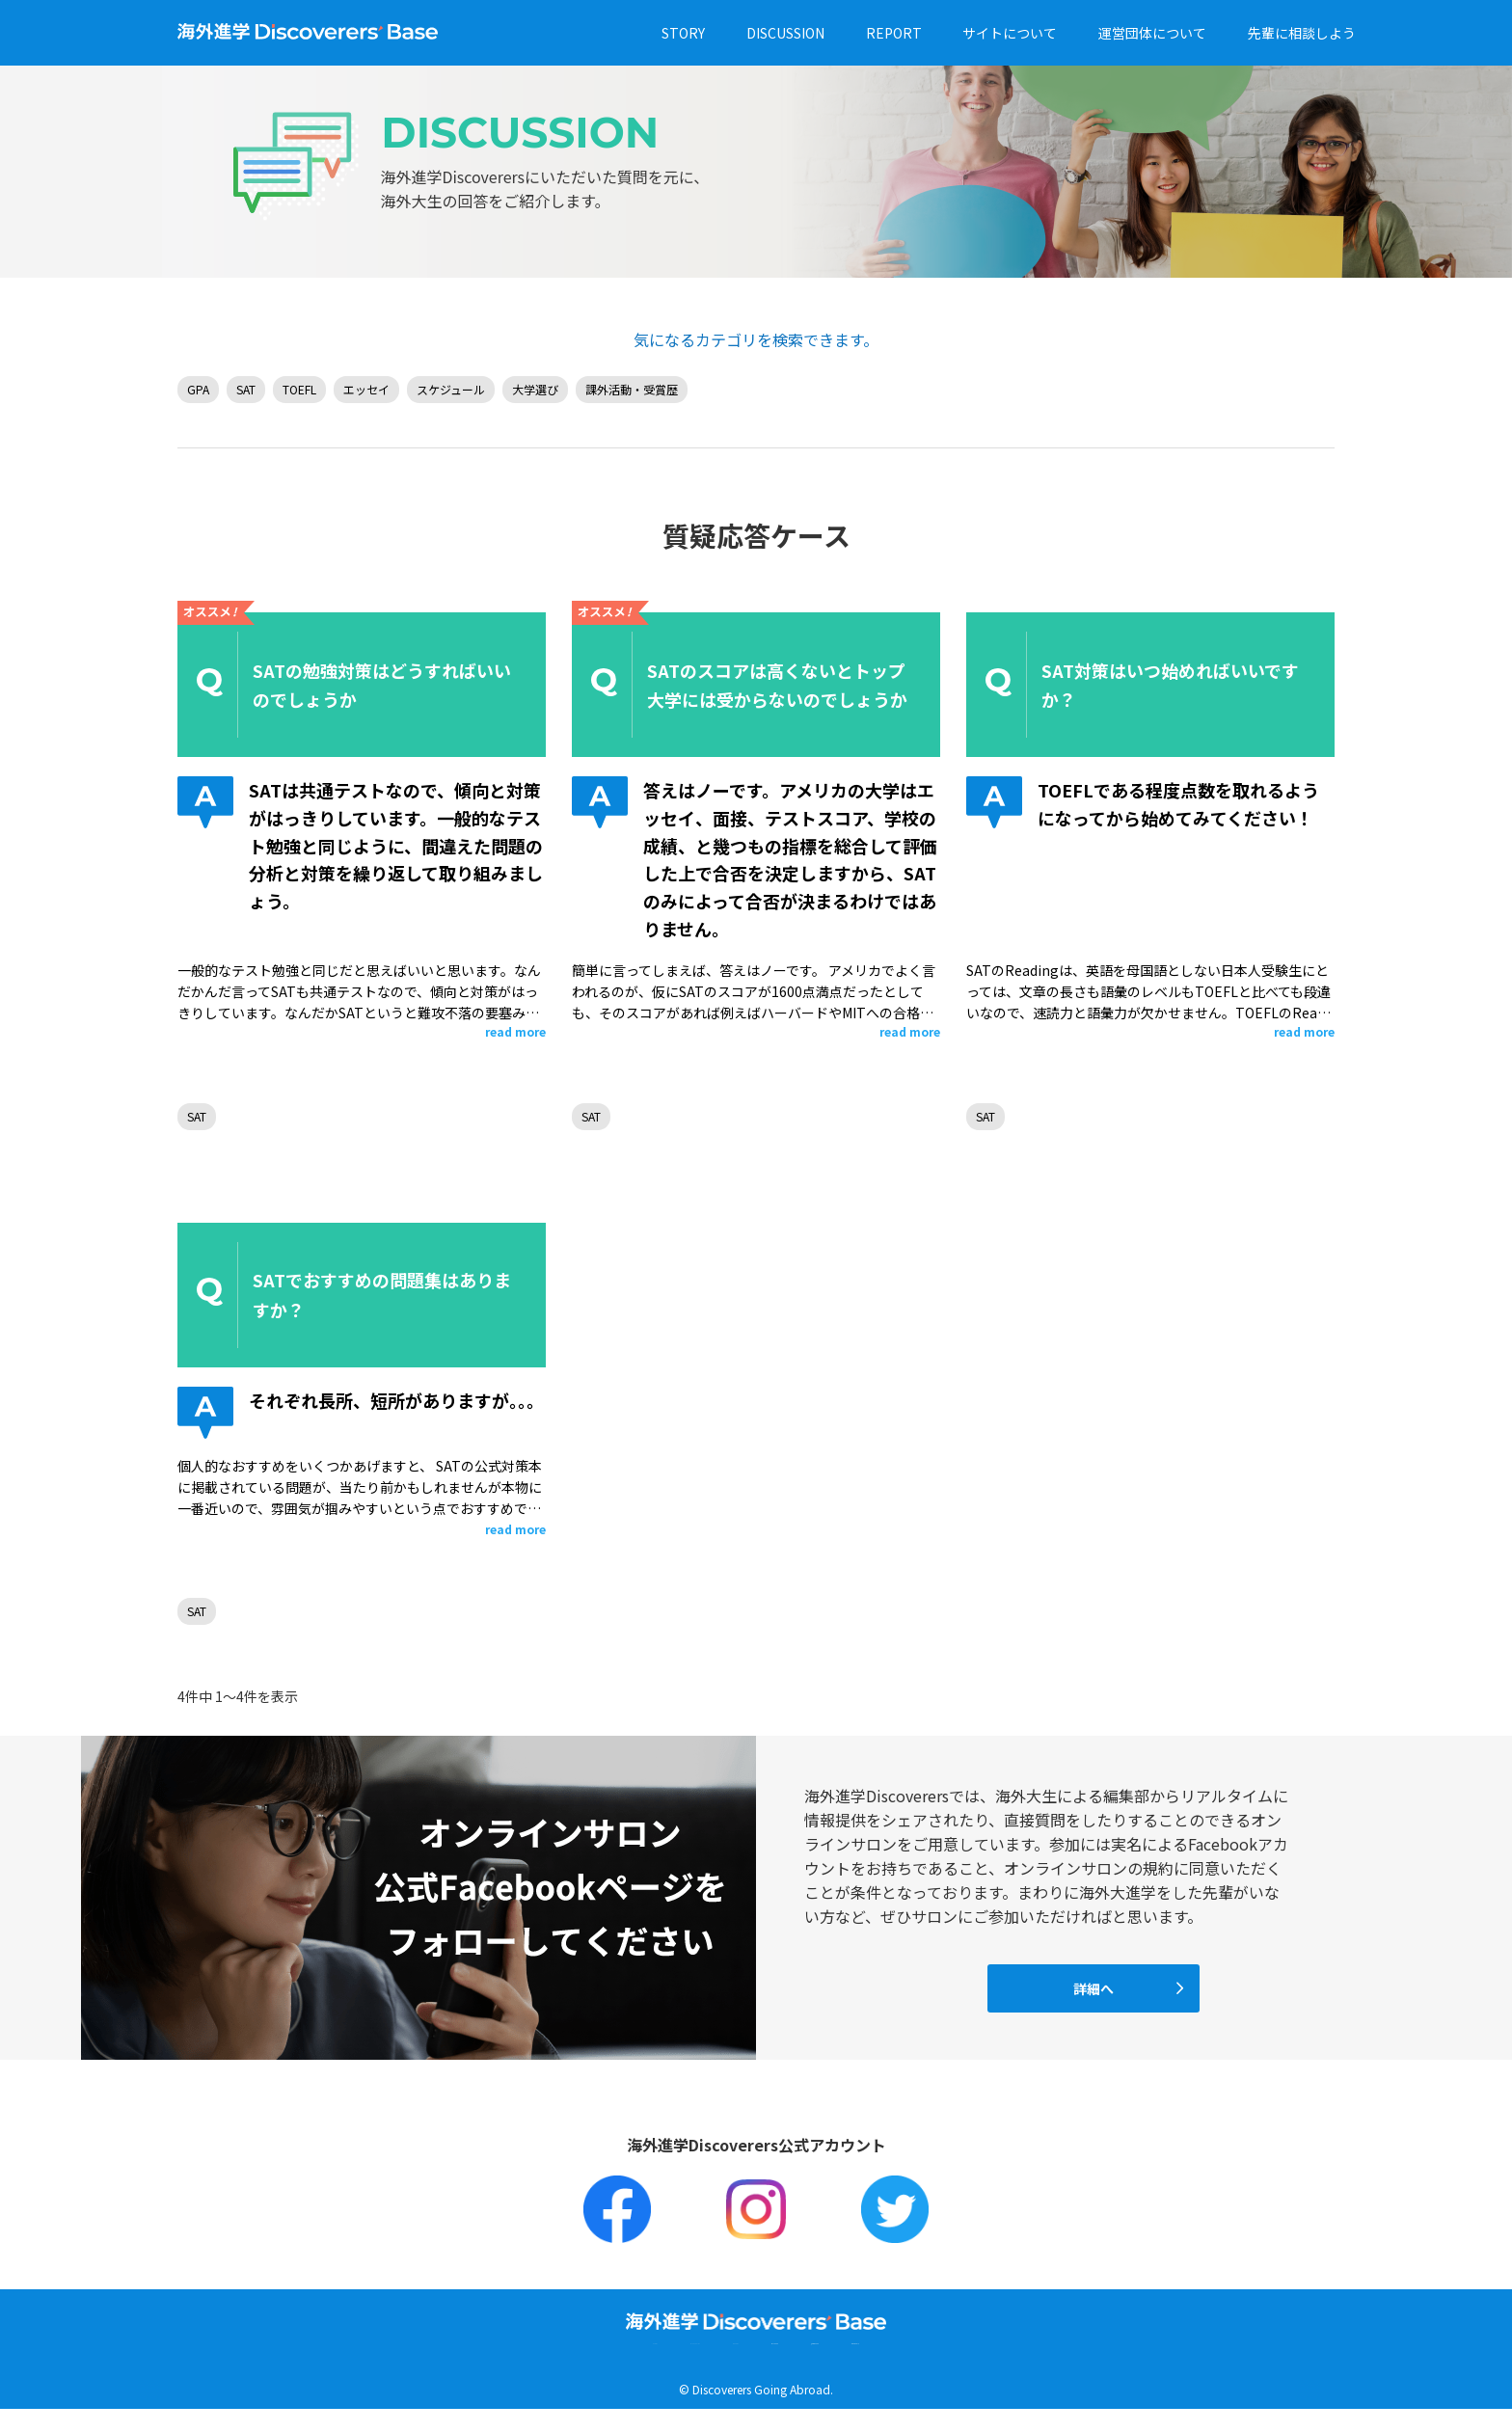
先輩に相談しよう (1302, 32)
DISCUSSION (785, 32)
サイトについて (1009, 32)
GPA (198, 389)
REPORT (894, 32)
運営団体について (1152, 32)
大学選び (535, 389)
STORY (683, 32)
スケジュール (451, 389)
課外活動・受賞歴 (631, 389)
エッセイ (366, 389)
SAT (246, 389)
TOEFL (299, 389)
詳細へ (1093, 1988)
